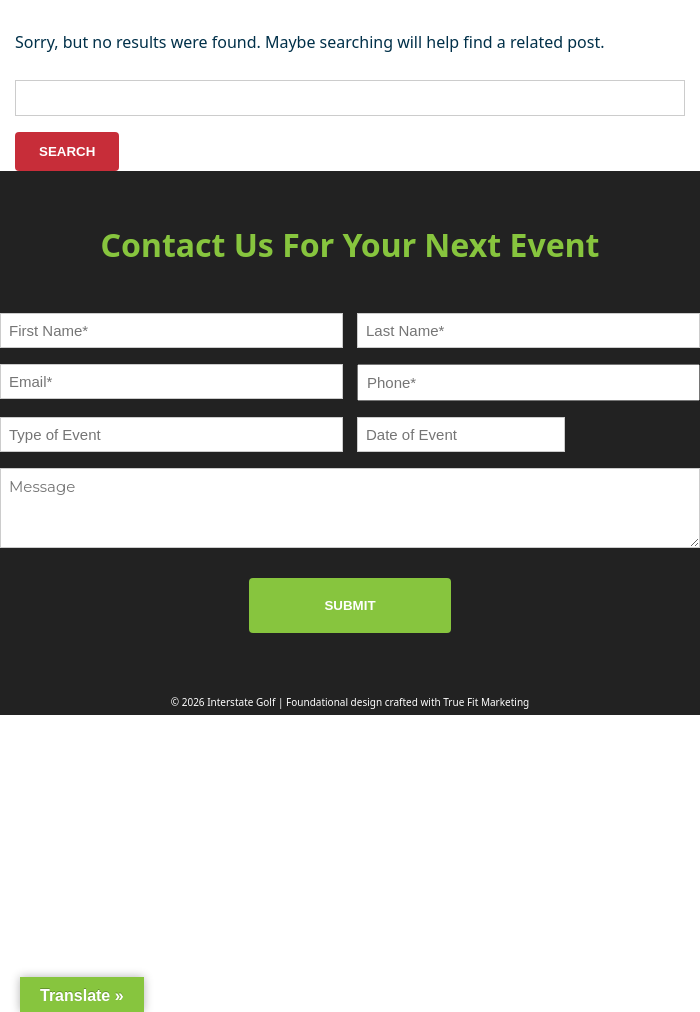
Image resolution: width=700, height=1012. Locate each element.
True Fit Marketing (486, 702)
